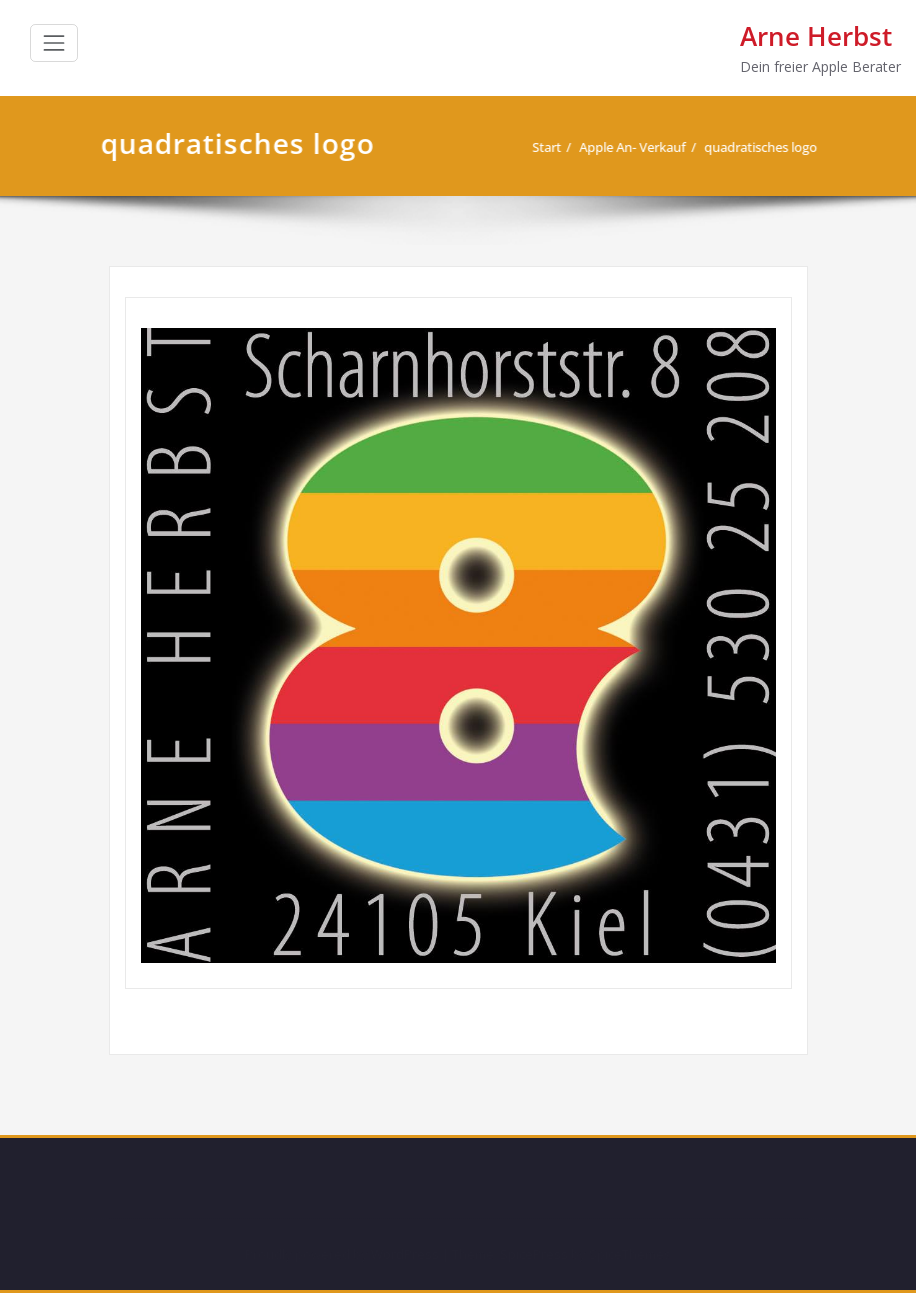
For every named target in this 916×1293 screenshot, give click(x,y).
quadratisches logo (753, 147)
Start (539, 147)
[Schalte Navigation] (54, 43)
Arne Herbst (816, 36)
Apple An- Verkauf (625, 147)
